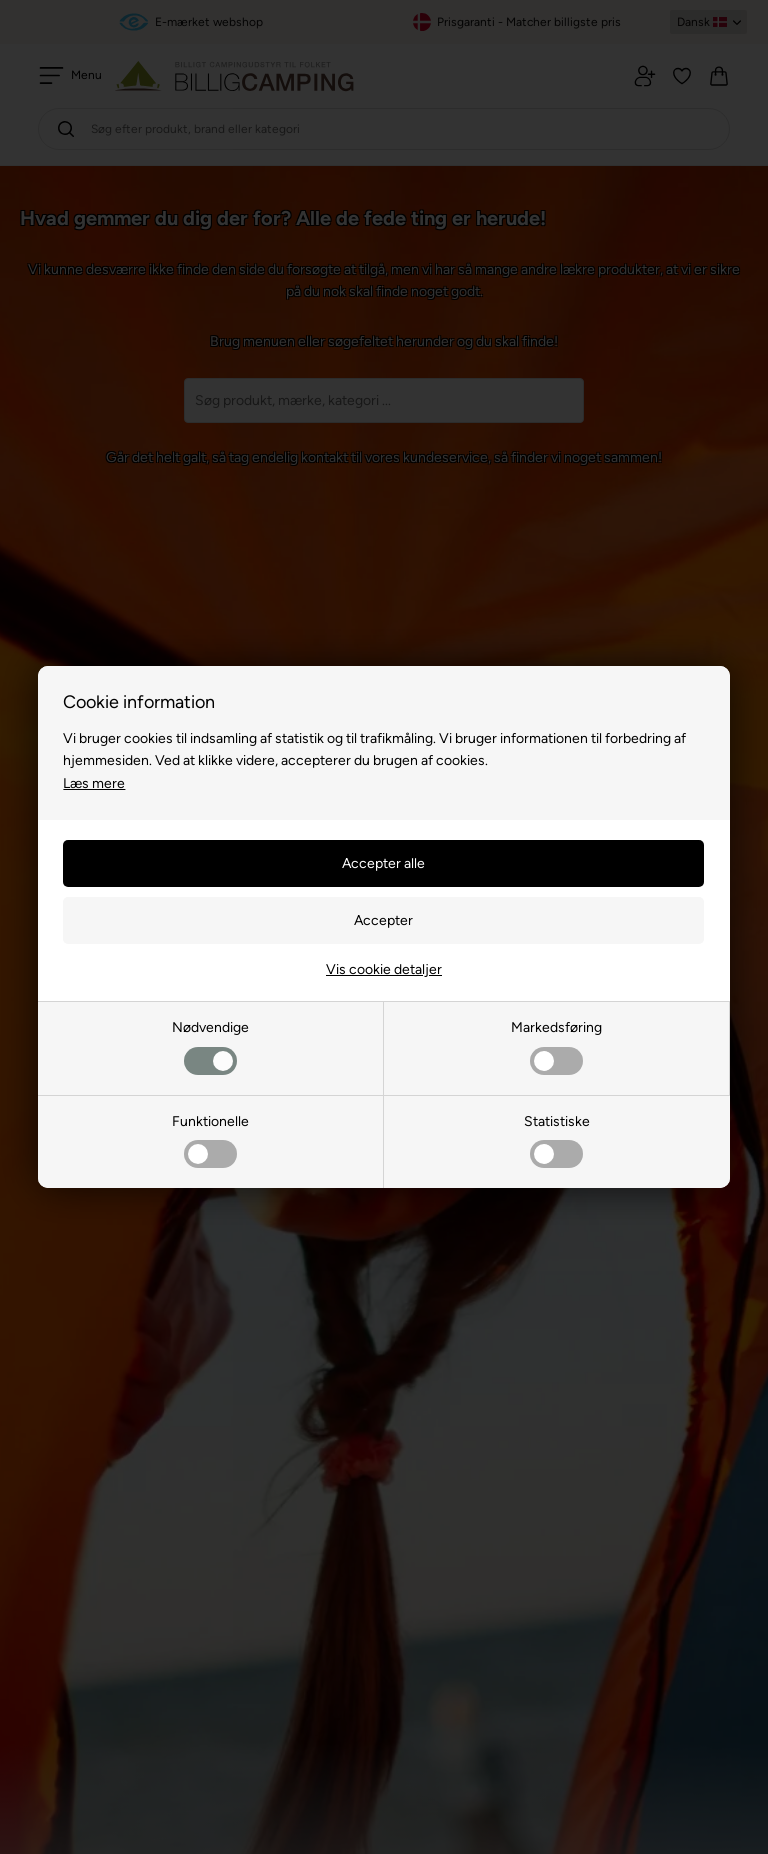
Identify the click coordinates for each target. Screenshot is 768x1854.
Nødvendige (210, 1046)
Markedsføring (556, 1046)
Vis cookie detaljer (384, 969)
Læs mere (94, 783)
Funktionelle (210, 1140)
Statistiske (557, 1140)
